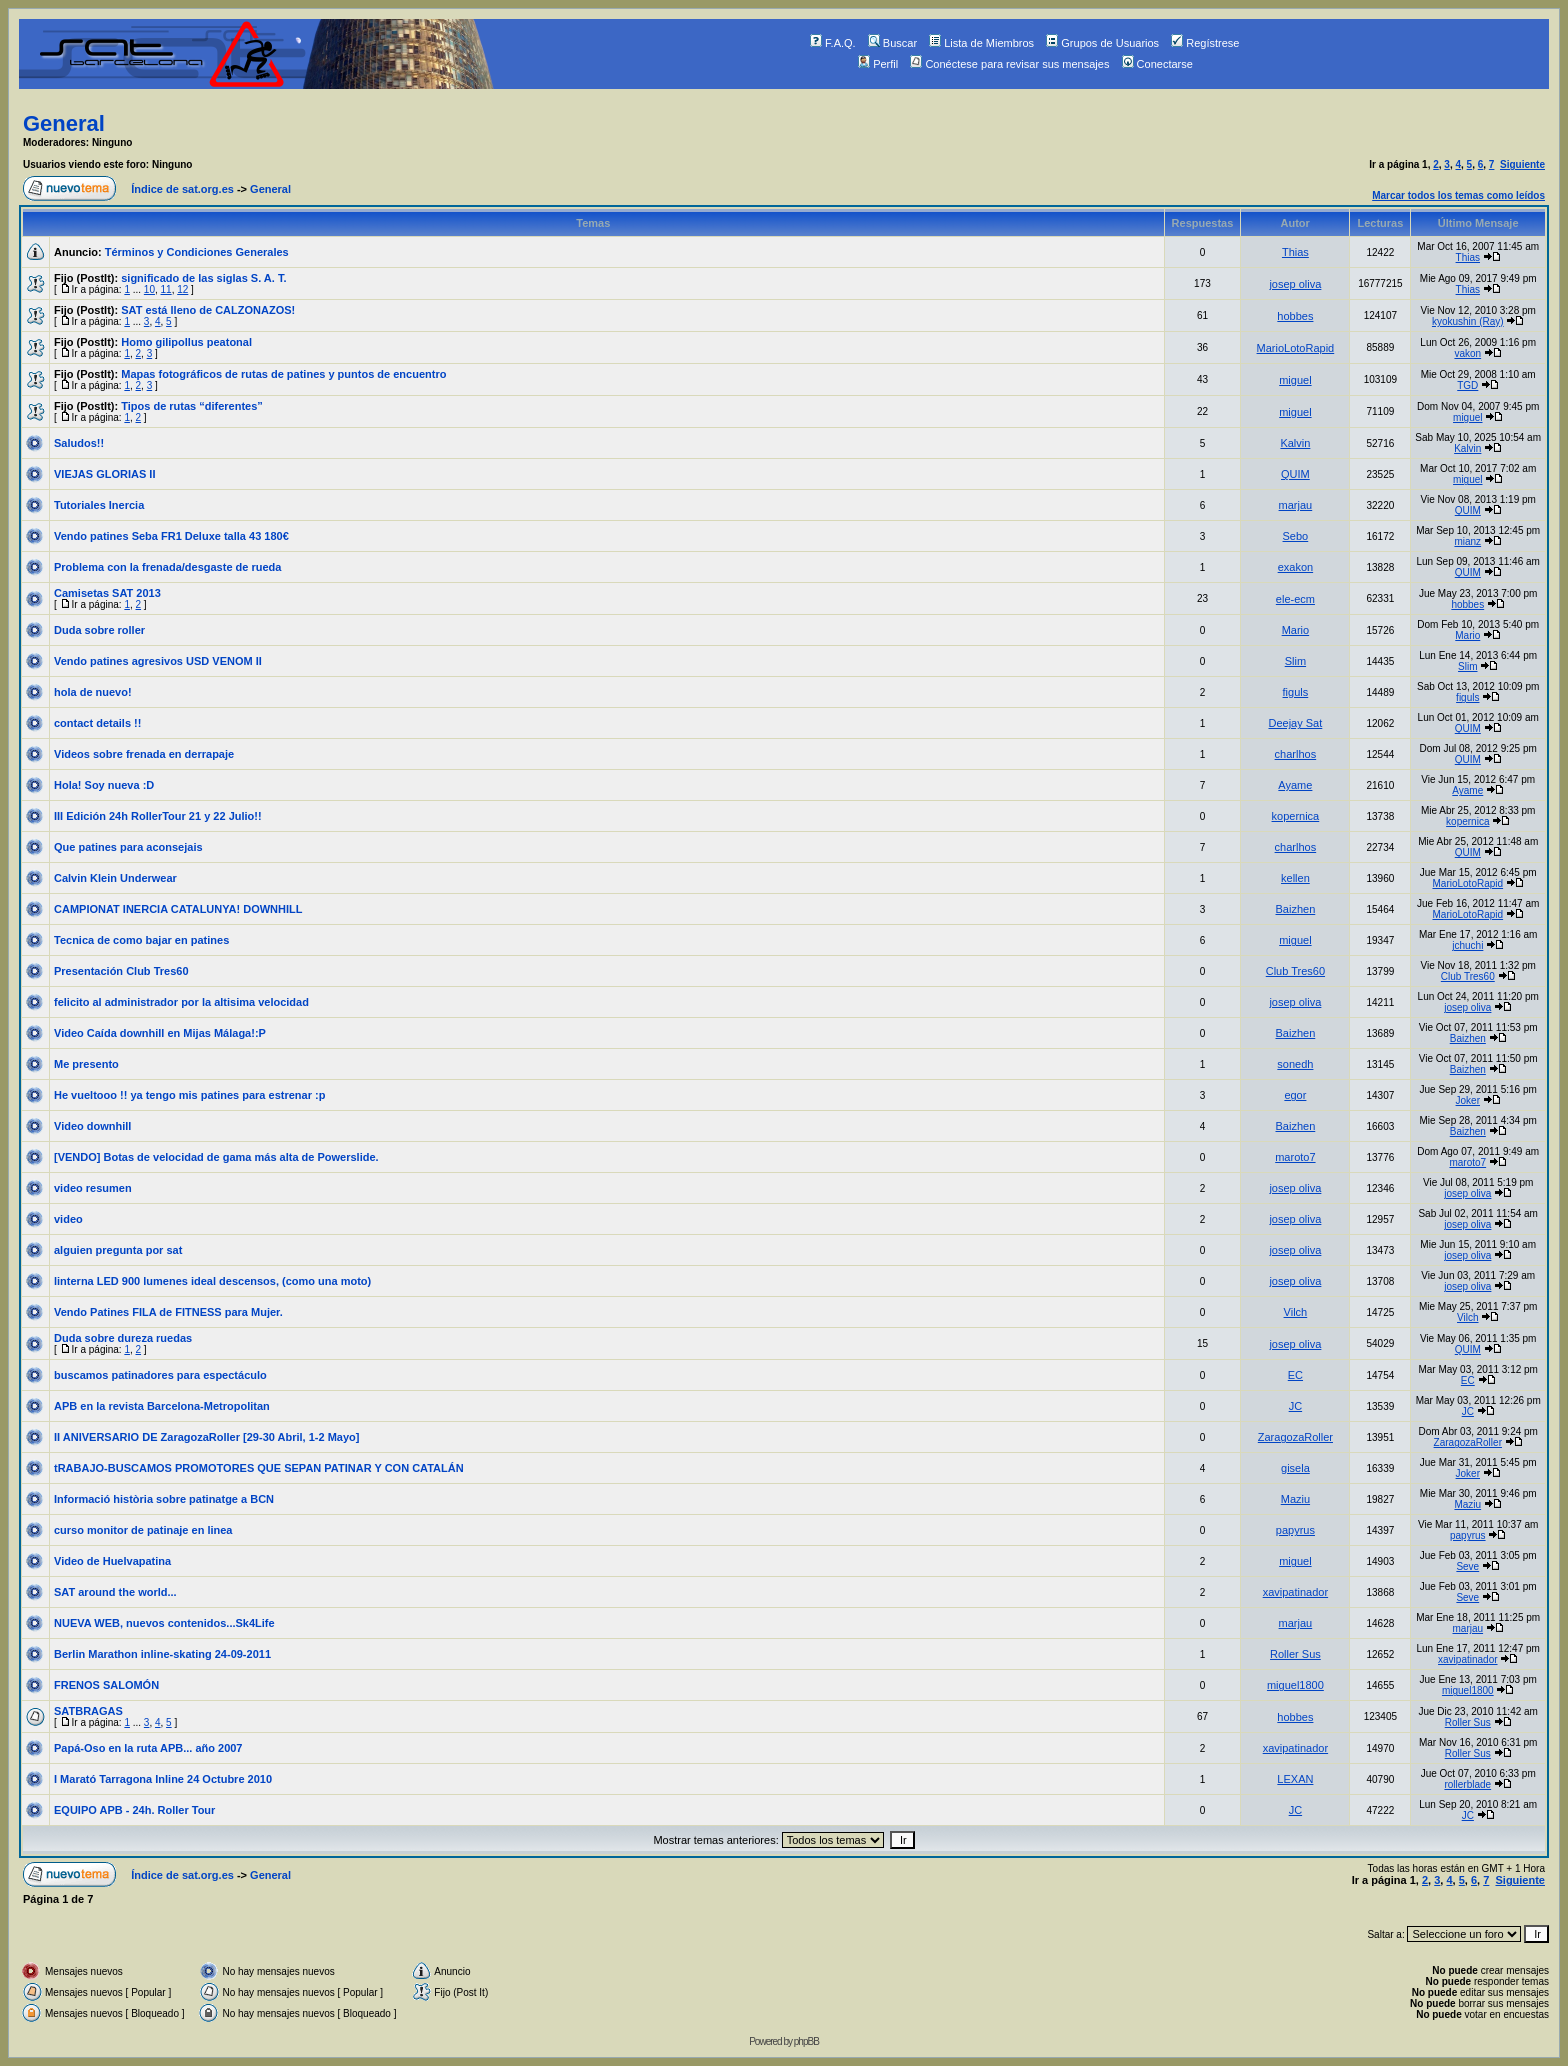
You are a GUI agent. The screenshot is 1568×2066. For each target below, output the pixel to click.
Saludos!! (79, 443)
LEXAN (1295, 1779)
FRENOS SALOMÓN (106, 1685)
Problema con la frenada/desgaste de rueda (167, 567)
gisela (1295, 1468)
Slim (1295, 661)
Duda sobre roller (99, 630)
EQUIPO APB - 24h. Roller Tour (134, 1810)
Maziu (1295, 1499)
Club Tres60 (1295, 971)
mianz (1467, 541)
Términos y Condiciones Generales (197, 252)
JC (1295, 1406)
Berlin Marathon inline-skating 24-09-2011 (162, 1654)
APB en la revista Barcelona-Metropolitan (162, 1406)
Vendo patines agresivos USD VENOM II (158, 661)
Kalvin (1295, 443)
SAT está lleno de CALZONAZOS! (208, 310)
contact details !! (97, 723)
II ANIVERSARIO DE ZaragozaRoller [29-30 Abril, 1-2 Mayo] (206, 1437)
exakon (1295, 567)
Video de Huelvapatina (112, 1561)
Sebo (1296, 536)
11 (166, 289)
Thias (1295, 252)
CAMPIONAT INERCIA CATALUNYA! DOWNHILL (178, 909)
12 (182, 289)
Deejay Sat (1295, 723)
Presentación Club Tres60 (121, 971)
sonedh (1295, 1064)
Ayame (1295, 785)
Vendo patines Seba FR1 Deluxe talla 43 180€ (171, 536)
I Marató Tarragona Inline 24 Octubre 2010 (163, 1779)
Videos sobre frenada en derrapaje (144, 754)
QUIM (1295, 474)
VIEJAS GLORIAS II (104, 474)
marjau (1296, 505)
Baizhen (1296, 909)
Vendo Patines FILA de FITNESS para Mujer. (168, 1312)
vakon (1467, 353)
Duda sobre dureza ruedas (123, 1338)
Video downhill (92, 1126)
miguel (1295, 380)
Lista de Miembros (981, 43)
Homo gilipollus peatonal (186, 342)
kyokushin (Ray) (1468, 321)
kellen (1295, 878)
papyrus (1295, 1530)
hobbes (1295, 316)
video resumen (93, 1188)
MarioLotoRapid (1296, 348)
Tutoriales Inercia (99, 505)
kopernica (1296, 816)
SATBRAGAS (88, 1711)
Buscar (892, 43)
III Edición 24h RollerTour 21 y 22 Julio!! (158, 816)
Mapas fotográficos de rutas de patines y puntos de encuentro (283, 374)
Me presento (86, 1064)
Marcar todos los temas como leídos (1458, 195)
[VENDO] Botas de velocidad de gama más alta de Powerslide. (216, 1157)
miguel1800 (1295, 1685)
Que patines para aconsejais (128, 847)
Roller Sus (1295, 1654)
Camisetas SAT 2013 (107, 593)
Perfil (878, 64)
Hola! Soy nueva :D (104, 785)
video (68, 1219)
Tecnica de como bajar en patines (141, 940)
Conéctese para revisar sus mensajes (1009, 64)
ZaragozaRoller (1295, 1437)
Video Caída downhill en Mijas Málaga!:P (160, 1033)
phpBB (806, 2041)
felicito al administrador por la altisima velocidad (181, 1002)
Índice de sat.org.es (182, 189)
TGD (1467, 385)
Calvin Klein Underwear (115, 878)
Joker (1468, 1100)
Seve (1467, 1566)
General (64, 123)
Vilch (1296, 1312)
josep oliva (1295, 284)
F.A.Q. (833, 43)
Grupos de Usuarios (1102, 43)
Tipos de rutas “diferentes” (192, 406)
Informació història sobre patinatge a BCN (164, 1499)
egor (1295, 1095)
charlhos (1296, 754)
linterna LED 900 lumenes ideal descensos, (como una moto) (212, 1281)
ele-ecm (1295, 599)
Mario (1296, 630)
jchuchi (1467, 945)
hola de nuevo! (93, 692)
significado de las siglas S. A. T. (203, 278)
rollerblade (1467, 1784)
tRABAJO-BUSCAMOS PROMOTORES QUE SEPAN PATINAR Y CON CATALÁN (259, 1468)
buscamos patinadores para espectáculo (160, 1375)
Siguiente (1522, 164)
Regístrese (1205, 43)
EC (1295, 1375)
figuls (1296, 692)
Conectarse (1157, 64)
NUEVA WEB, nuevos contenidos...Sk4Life (164, 1623)
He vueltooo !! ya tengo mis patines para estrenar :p (189, 1095)
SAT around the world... (115, 1592)
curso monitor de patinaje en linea (143, 1530)
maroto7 (1295, 1157)
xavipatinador (1295, 1592)
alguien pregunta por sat (118, 1250)
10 (149, 289)
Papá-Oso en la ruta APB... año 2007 (148, 1748)
